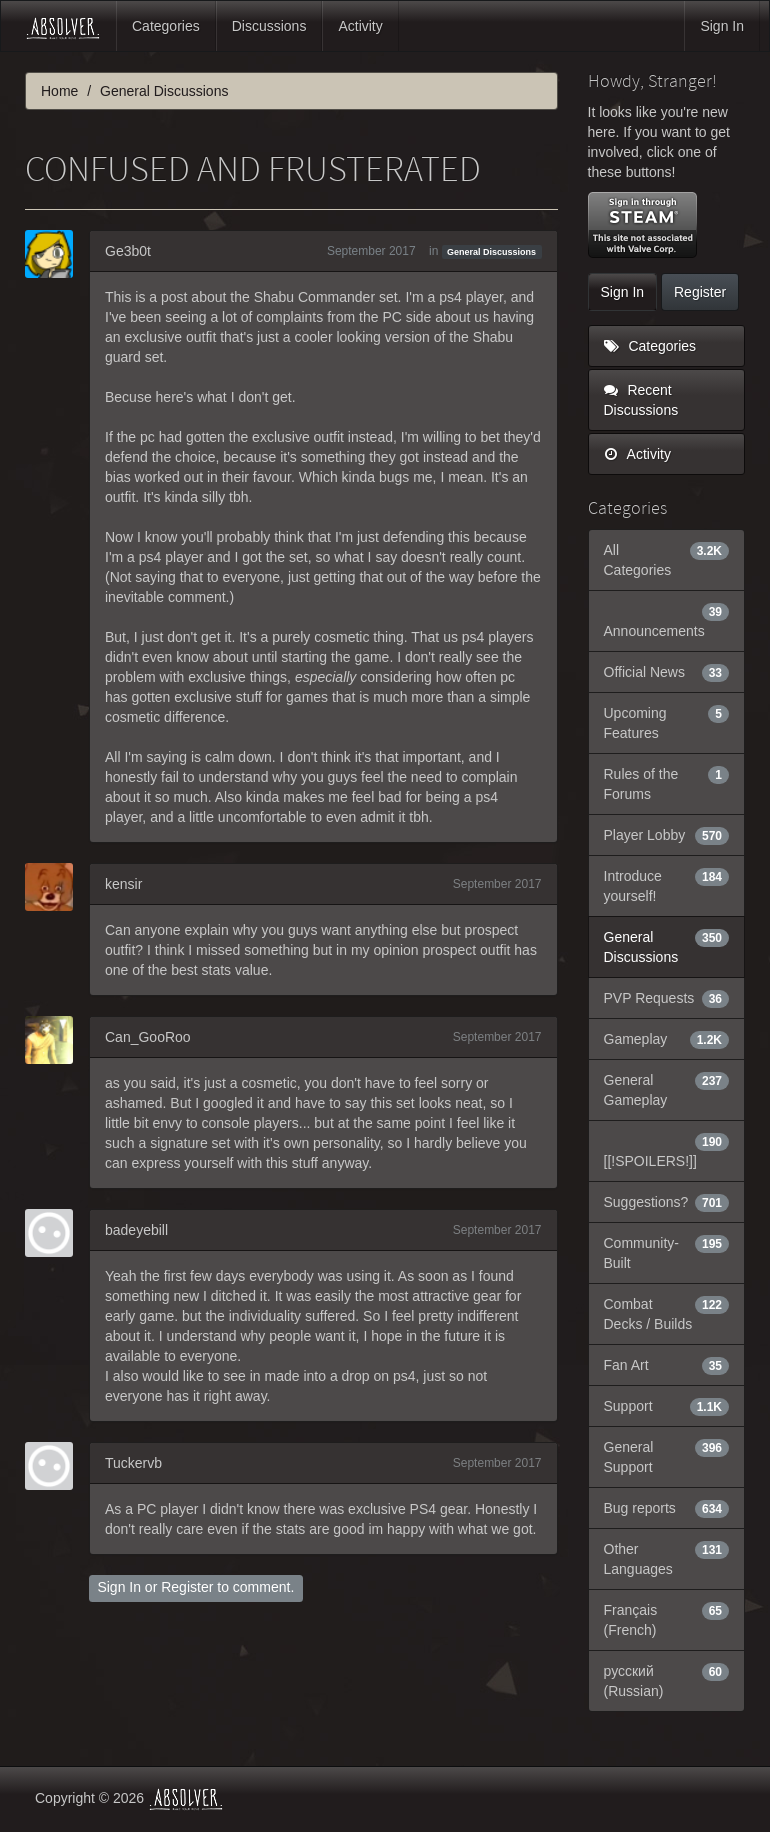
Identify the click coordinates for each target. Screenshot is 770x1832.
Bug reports (667, 1508)
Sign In (722, 26)
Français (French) (667, 1619)
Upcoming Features (667, 722)
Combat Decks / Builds (667, 1313)
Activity (360, 26)
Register (187, 1587)
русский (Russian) (667, 1680)
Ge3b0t (128, 251)
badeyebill (136, 1230)
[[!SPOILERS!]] (667, 1150)
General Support (667, 1456)
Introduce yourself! (667, 885)
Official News (667, 672)
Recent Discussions (641, 400)
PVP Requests (667, 998)
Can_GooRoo (148, 1037)
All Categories (667, 559)
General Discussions (491, 252)
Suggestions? (667, 1202)
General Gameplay (667, 1089)
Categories (166, 26)
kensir (123, 884)
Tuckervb (133, 1463)
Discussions (269, 26)
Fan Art (667, 1365)
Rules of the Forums (667, 783)
